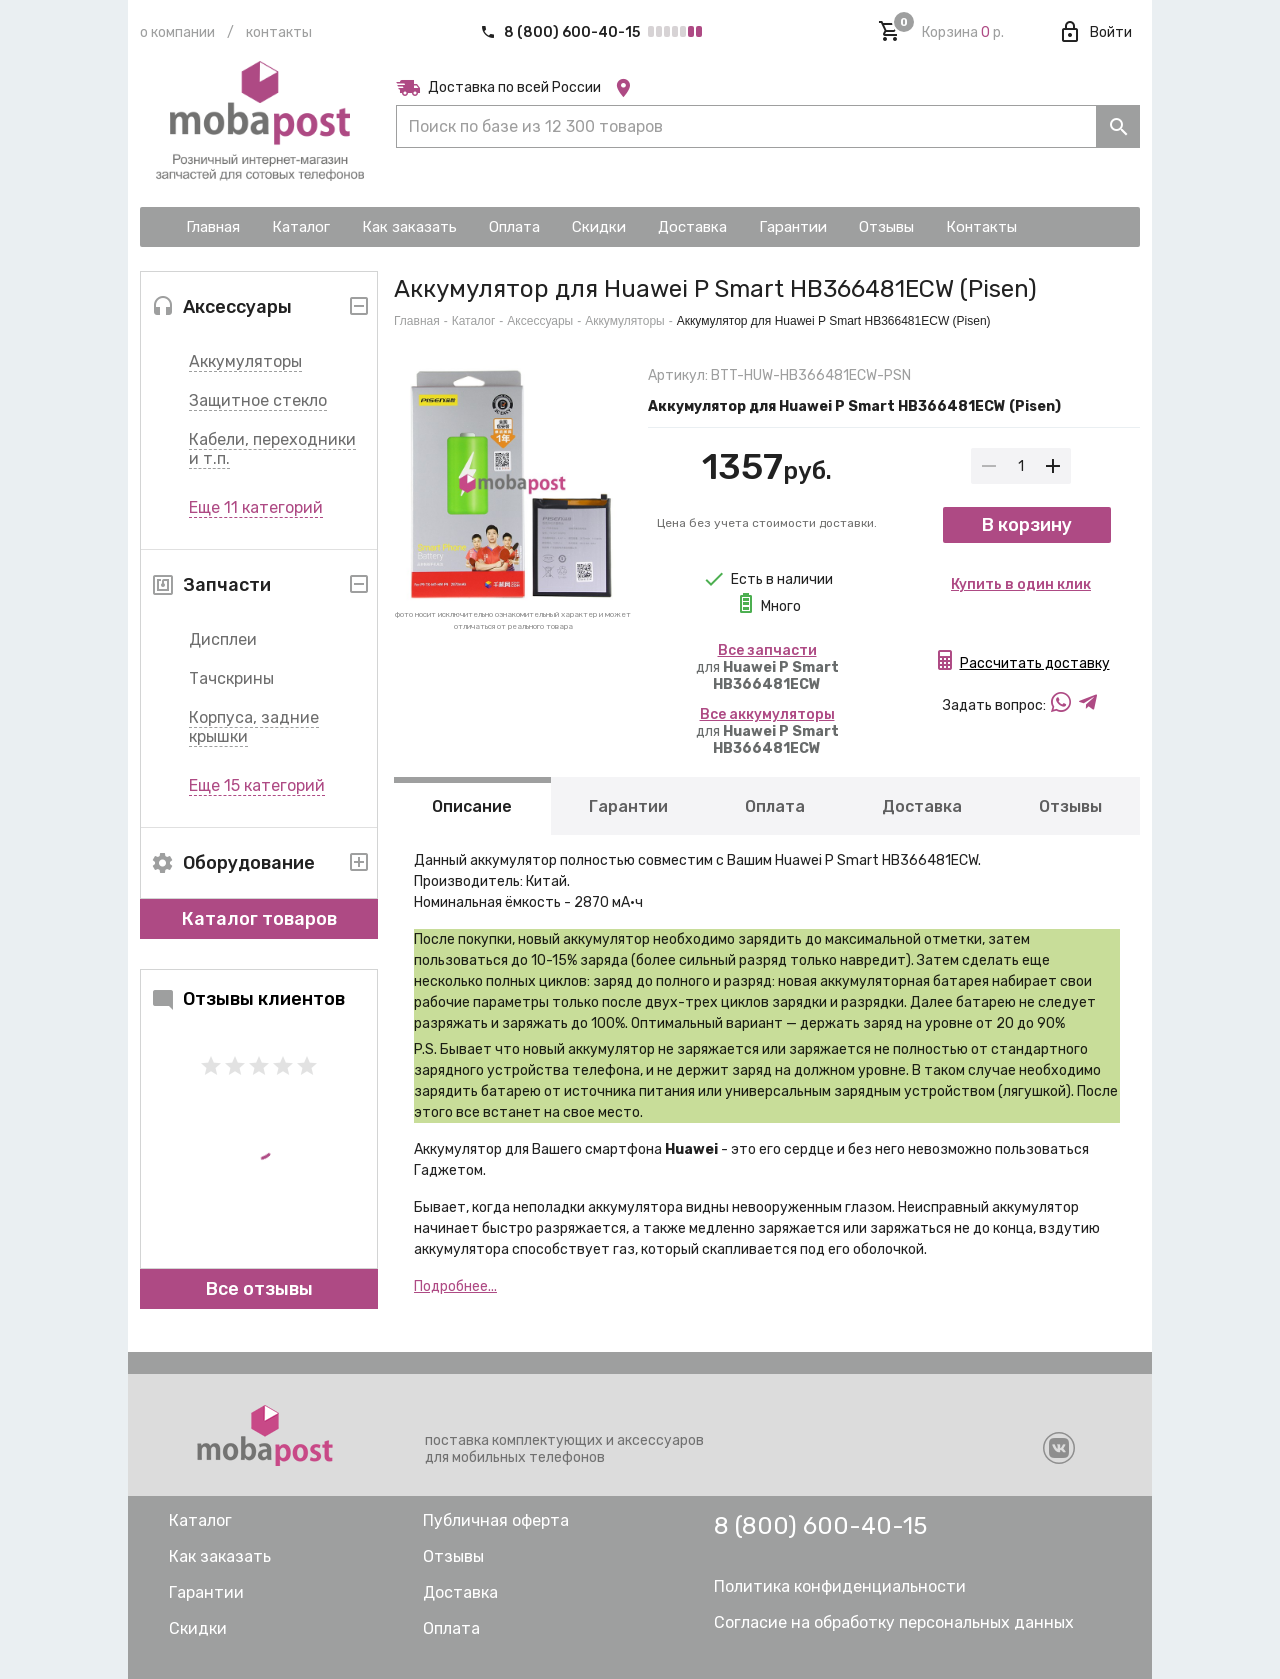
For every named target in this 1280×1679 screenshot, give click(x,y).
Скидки (198, 1628)
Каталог (474, 321)
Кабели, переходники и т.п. (272, 449)
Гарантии (628, 806)
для (767, 667)
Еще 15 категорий (257, 785)
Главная (417, 321)
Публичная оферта (496, 1520)
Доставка (922, 806)
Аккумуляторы (245, 361)
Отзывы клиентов (248, 999)
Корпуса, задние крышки (254, 727)
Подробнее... (455, 1286)
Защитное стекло (258, 400)
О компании (177, 32)
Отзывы (1070, 806)
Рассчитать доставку (1035, 663)
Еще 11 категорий (256, 507)
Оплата (775, 806)
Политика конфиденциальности (840, 1586)
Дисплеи (223, 639)
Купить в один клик (1021, 584)
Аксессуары (540, 321)
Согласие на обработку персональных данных (894, 1622)
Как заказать (220, 1556)
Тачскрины (231, 678)
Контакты (279, 32)
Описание (472, 806)
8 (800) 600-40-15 (561, 32)
